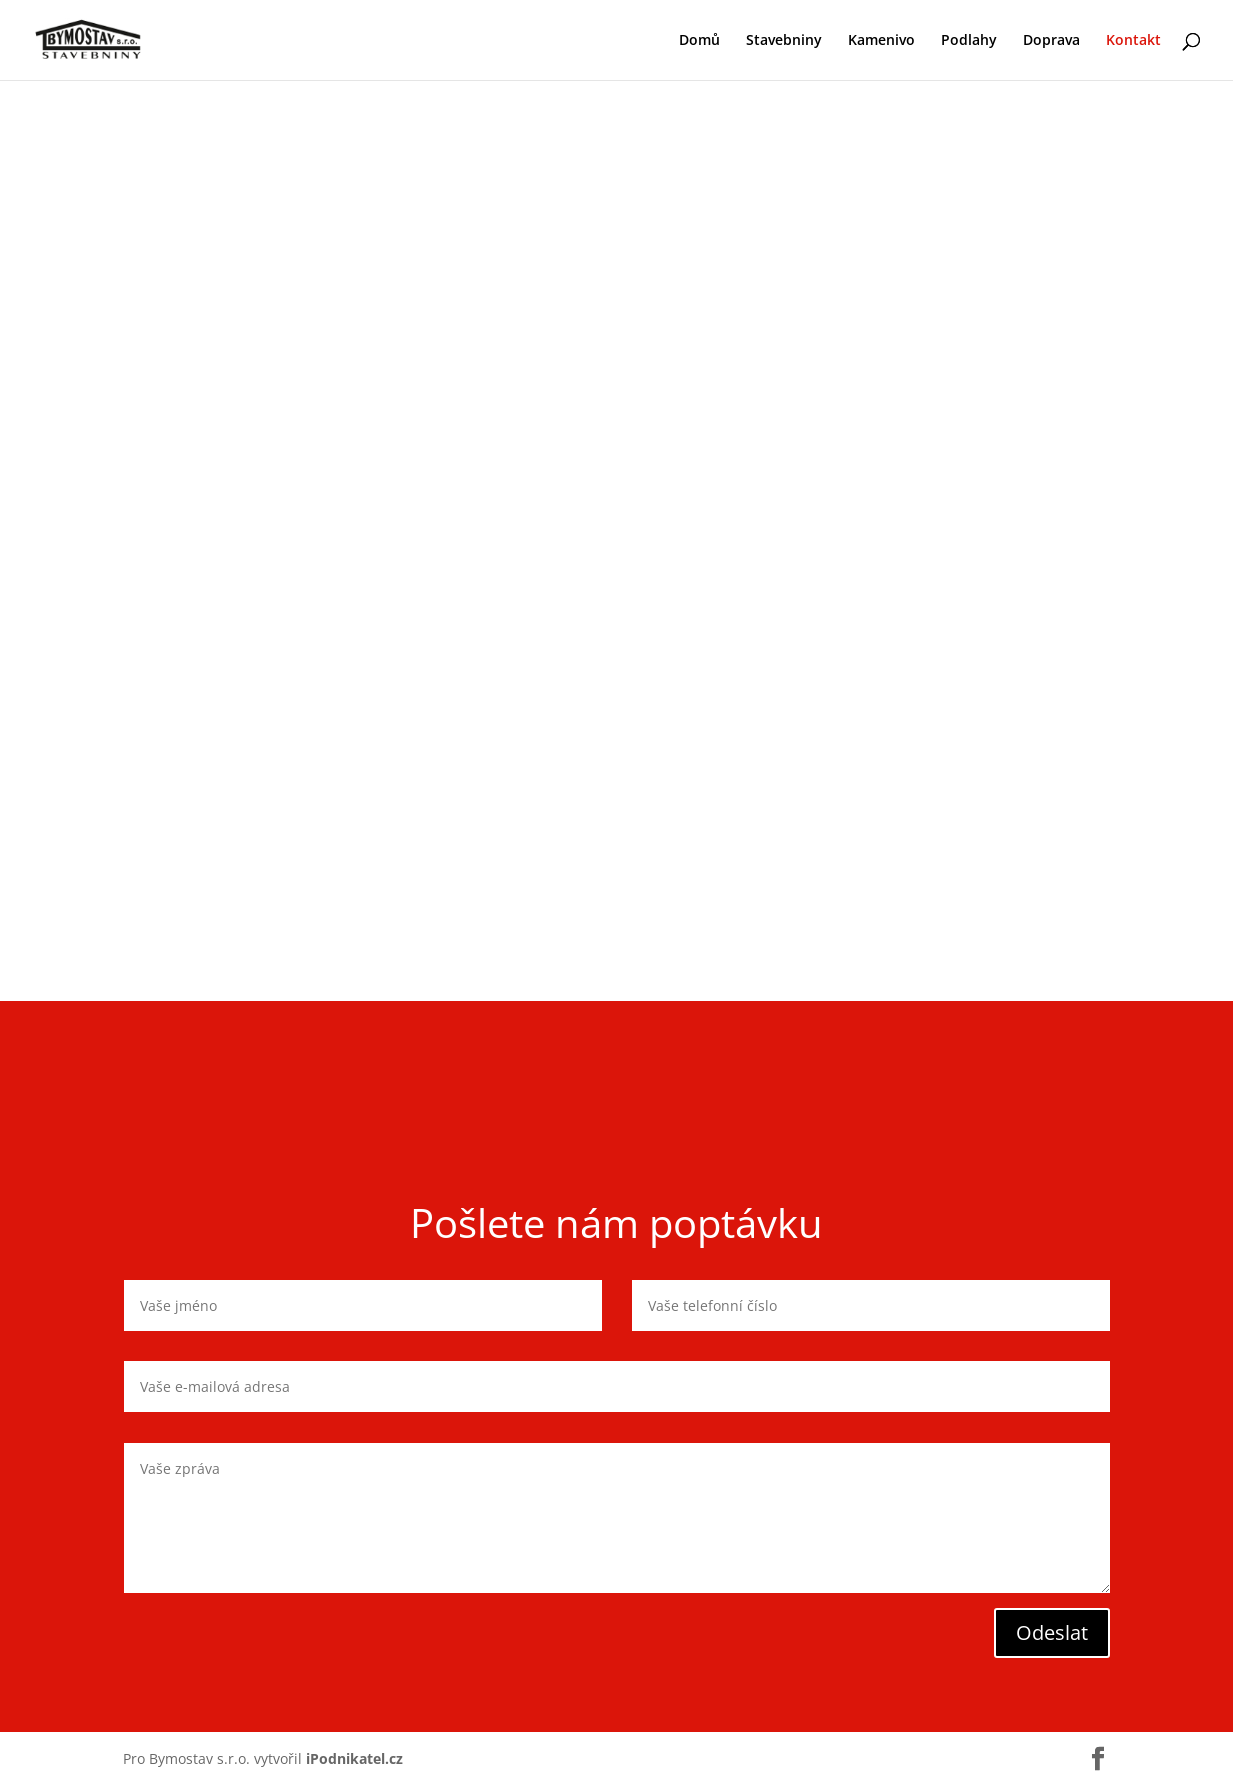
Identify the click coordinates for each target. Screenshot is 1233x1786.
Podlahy (969, 41)
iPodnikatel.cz (354, 1758)
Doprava (1051, 41)
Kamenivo (881, 41)
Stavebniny (784, 41)
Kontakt (1133, 41)
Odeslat (1052, 1632)
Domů (699, 41)
